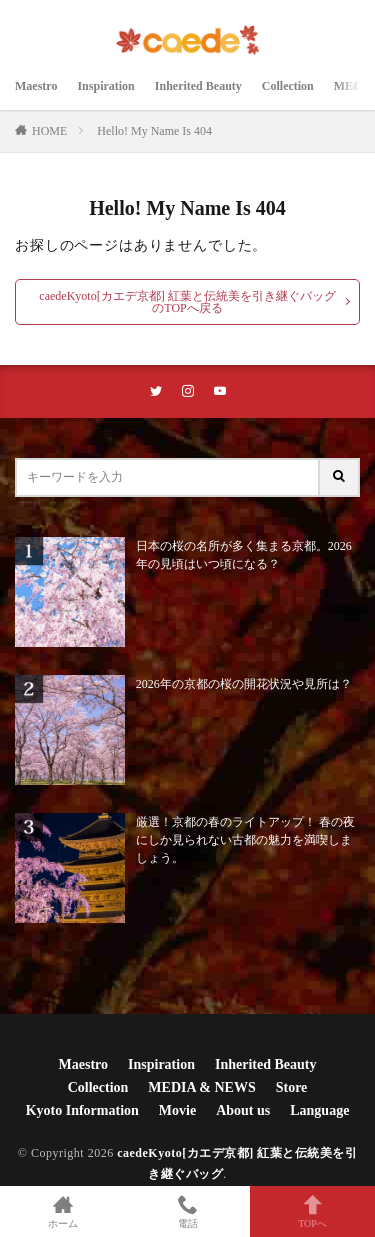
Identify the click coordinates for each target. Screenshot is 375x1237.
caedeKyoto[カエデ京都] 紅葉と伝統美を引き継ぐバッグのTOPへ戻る (187, 302)
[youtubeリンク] (220, 391)
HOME (49, 131)
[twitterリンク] (156, 391)
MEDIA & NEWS (201, 1087)
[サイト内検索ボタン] (340, 477)
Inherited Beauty (198, 86)
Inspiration (105, 86)
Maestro (36, 86)
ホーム (62, 1211)
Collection (288, 86)
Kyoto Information (82, 1110)
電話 (187, 1211)
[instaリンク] (188, 391)
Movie (177, 1110)
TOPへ (312, 1211)
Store (292, 1087)
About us (243, 1110)
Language (319, 1110)
